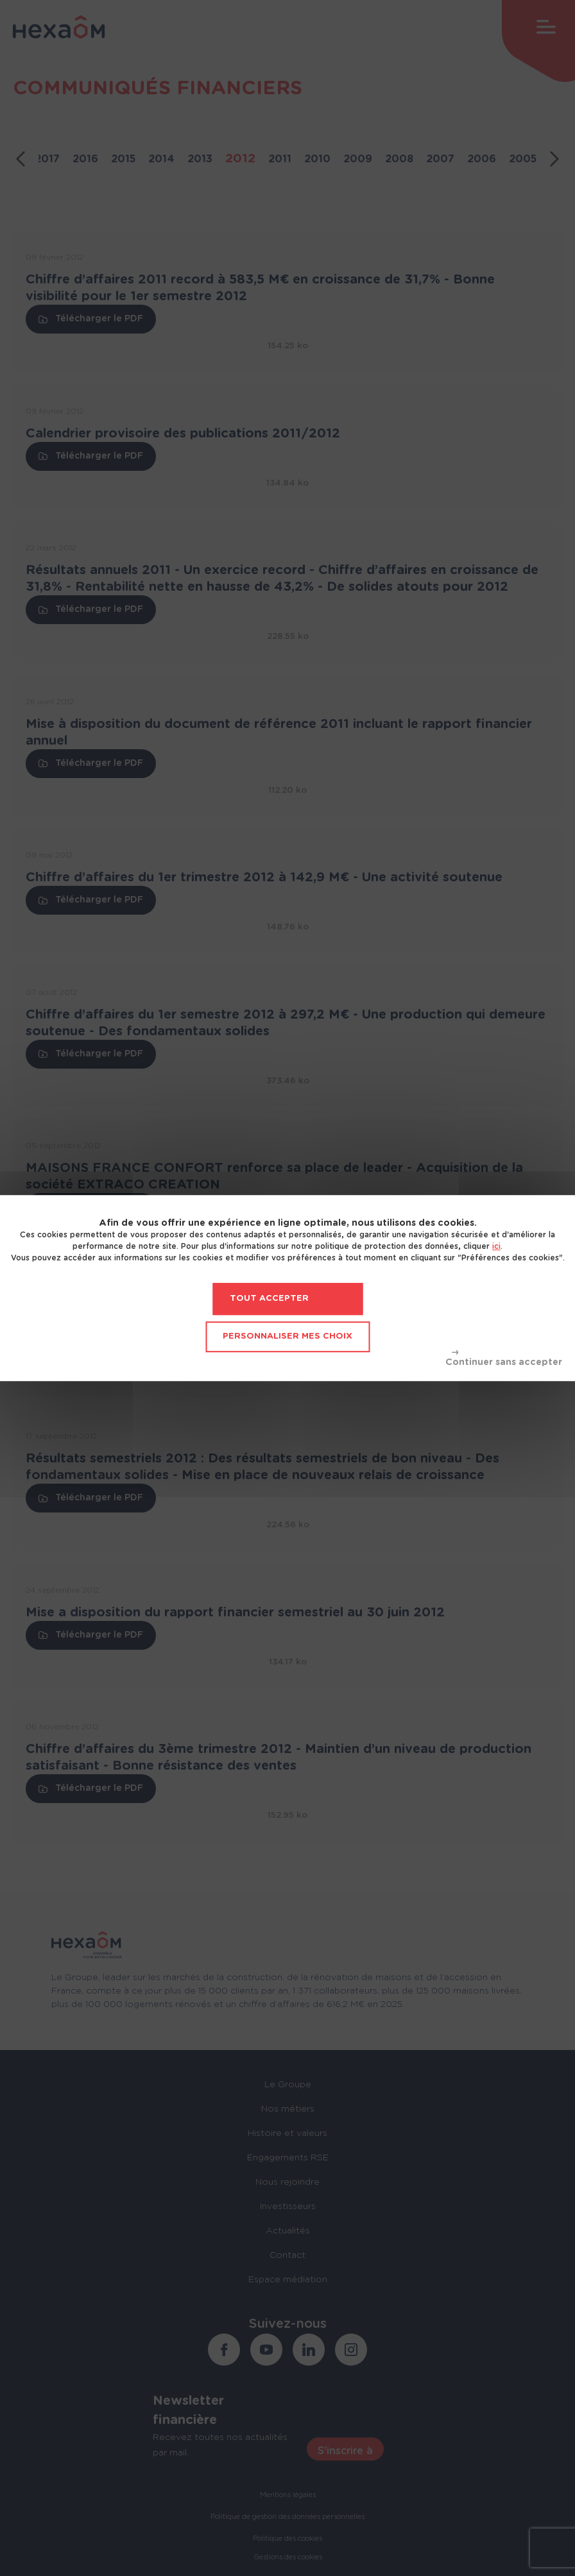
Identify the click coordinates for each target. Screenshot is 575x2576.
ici (496, 1246)
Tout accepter (269, 1298)
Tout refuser (503, 1358)
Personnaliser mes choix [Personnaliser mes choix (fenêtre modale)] (287, 1336)
